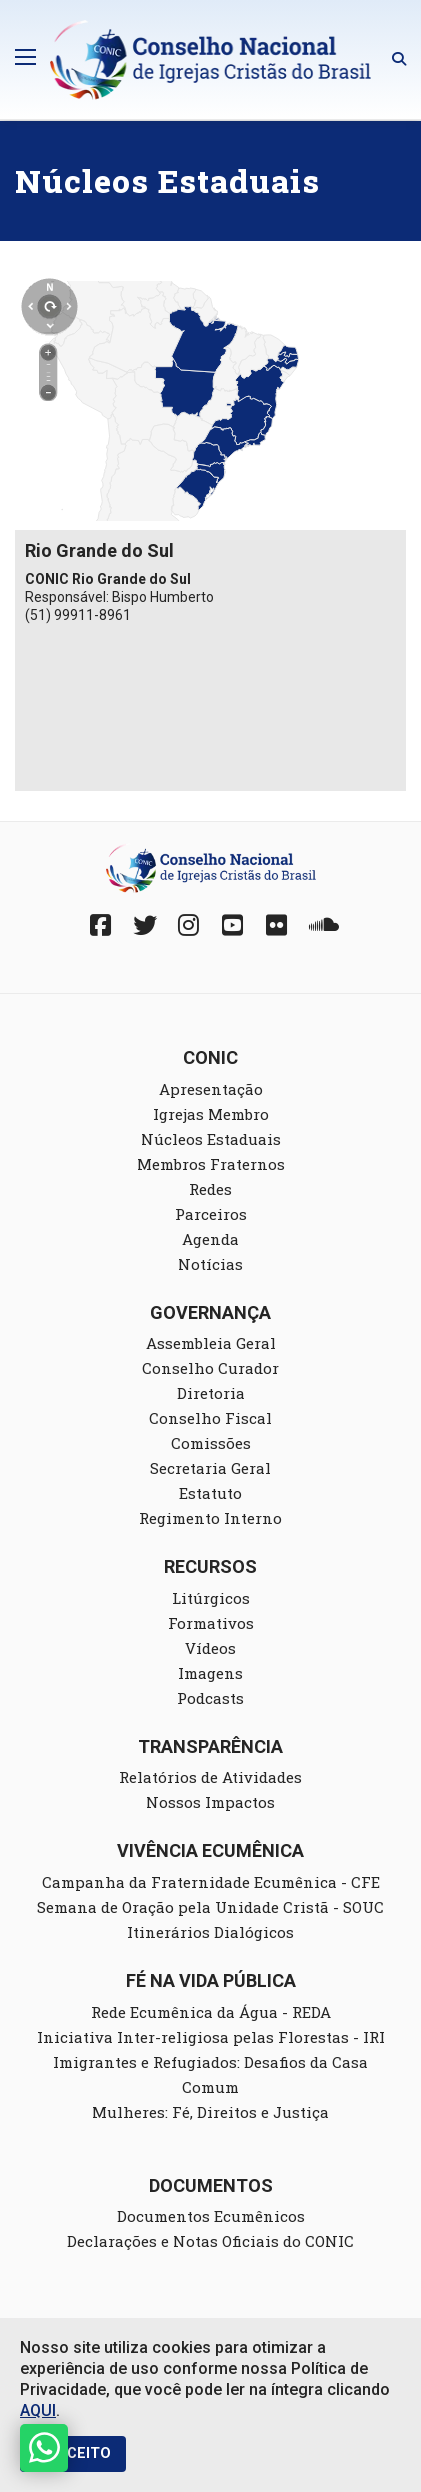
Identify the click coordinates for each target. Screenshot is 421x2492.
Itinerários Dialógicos (210, 1932)
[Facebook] (101, 925)
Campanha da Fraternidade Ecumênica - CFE (211, 1882)
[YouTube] (233, 925)
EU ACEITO (73, 2453)
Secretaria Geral (210, 1468)
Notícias (210, 1264)
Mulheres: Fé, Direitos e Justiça (210, 2112)
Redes (210, 1189)
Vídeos (210, 1648)
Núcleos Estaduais (211, 1139)
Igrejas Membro (211, 1114)
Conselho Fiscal (210, 1418)
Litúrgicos (211, 1598)
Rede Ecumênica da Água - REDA (211, 2012)
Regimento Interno (210, 1518)
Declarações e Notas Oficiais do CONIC (210, 2241)
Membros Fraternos (211, 1164)
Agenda (210, 1239)
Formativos (211, 1623)
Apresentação (211, 1089)
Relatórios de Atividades (210, 1777)
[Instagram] (189, 925)
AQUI (38, 2410)
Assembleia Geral (211, 1343)
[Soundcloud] (321, 925)
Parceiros (211, 1214)
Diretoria (211, 1393)
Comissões (211, 1443)
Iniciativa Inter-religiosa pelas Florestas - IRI (211, 2037)
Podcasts (210, 1698)
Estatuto (210, 1493)
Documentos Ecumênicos (211, 2216)
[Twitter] (145, 925)
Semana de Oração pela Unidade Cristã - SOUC (210, 1907)
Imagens (210, 1673)
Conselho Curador (210, 1368)
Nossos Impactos (210, 1802)
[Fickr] (277, 925)
